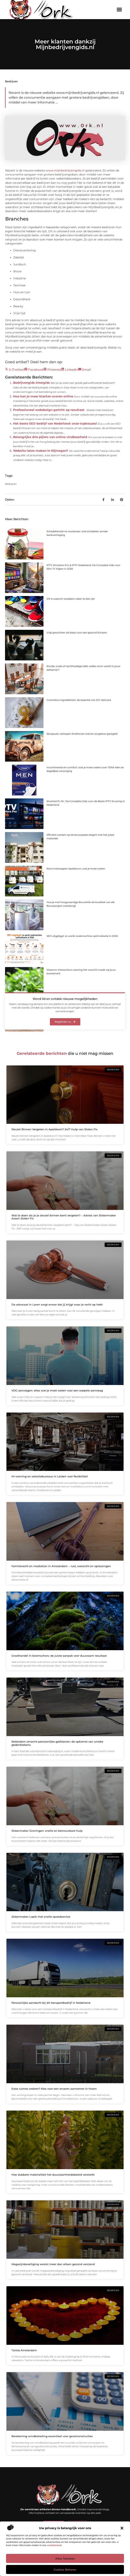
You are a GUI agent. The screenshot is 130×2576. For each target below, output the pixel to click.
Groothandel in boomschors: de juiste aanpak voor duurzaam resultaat (59, 1655)
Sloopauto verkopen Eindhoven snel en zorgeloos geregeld (82, 733)
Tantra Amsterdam (24, 2350)
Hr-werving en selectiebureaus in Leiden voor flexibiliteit (49, 1476)
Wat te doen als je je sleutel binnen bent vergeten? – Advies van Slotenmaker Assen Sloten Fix (63, 1217)
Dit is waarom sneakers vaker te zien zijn (70, 598)
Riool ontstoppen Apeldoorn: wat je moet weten (75, 868)
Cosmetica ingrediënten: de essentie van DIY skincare (78, 699)
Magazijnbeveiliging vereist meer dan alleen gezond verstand (53, 2264)
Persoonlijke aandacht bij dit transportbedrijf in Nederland (50, 2002)
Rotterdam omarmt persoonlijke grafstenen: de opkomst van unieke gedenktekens (57, 1743)
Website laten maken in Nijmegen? (40, 451)
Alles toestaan (65, 2558)
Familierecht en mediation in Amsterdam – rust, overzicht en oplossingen (61, 1566)
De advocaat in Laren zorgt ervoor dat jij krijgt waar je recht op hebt (57, 1304)
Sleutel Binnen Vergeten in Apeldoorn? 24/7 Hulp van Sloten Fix (54, 1129)
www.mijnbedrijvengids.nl (65, 170)
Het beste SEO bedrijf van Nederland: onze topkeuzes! (55, 423)
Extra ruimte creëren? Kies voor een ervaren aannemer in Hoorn (54, 2088)
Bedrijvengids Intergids (31, 383)
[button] (122, 2528)
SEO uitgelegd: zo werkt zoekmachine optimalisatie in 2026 (82, 935)
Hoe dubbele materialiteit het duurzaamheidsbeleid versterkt (53, 2174)
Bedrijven (11, 81)
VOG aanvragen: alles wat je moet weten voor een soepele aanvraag (57, 1390)
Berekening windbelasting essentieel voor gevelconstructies (52, 2436)
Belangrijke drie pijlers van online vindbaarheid (50, 437)
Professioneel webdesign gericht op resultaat (49, 410)
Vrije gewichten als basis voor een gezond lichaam (76, 632)
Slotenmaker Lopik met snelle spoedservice (40, 1916)
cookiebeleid (54, 2545)
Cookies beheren (65, 2569)
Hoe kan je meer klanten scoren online (43, 396)
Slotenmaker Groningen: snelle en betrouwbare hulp (47, 1830)
